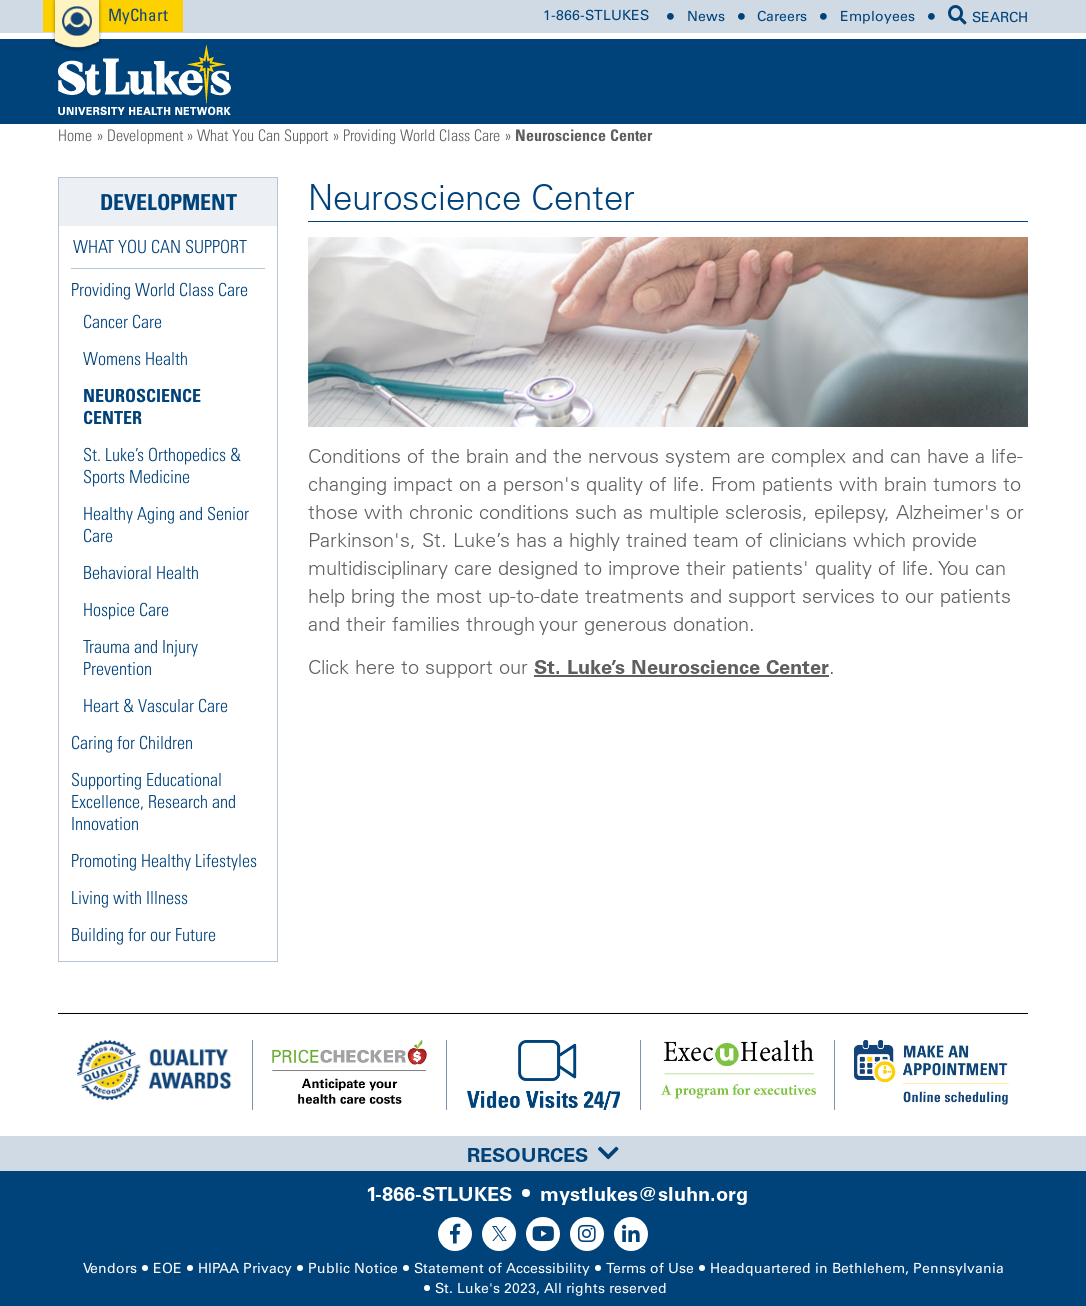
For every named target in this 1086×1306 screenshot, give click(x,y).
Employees (877, 16)
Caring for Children (132, 742)
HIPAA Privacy (245, 1268)
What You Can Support (262, 135)
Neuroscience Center (142, 406)
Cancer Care (122, 321)
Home (75, 135)
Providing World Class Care (421, 135)
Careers (782, 16)
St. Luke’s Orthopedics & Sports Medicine (162, 465)
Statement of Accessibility (502, 1268)
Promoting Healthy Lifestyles (164, 860)
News (706, 16)
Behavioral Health (141, 572)
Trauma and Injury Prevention (140, 657)
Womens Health (135, 358)
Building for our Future (143, 934)
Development (145, 135)
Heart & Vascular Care (155, 705)
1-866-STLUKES (596, 16)
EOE (167, 1268)
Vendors (110, 1268)
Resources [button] (543, 1155)
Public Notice (353, 1268)
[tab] (543, 1153)
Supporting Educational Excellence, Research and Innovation (153, 801)
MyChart (138, 14)
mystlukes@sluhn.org (644, 1194)
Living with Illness (129, 897)
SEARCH (988, 17)
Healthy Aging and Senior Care (166, 524)
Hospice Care (126, 609)
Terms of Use (650, 1268)
